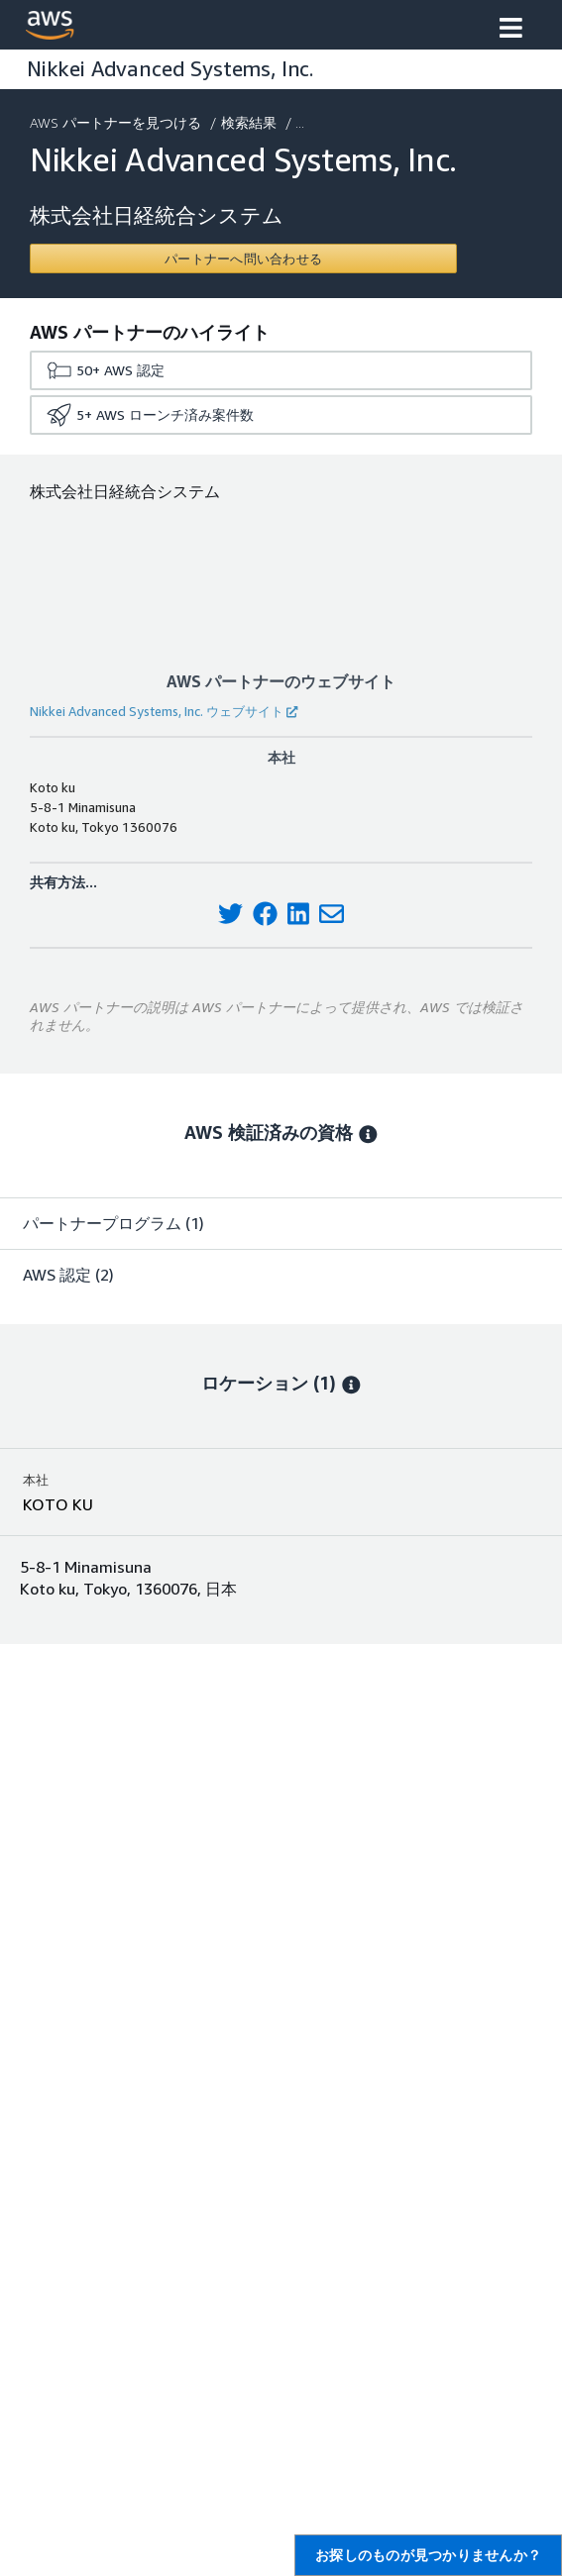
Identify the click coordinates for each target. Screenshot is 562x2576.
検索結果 (251, 122)
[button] (511, 30)
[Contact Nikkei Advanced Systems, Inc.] (243, 258)
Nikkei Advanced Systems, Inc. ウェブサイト (163, 711)
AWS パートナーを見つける (117, 122)
